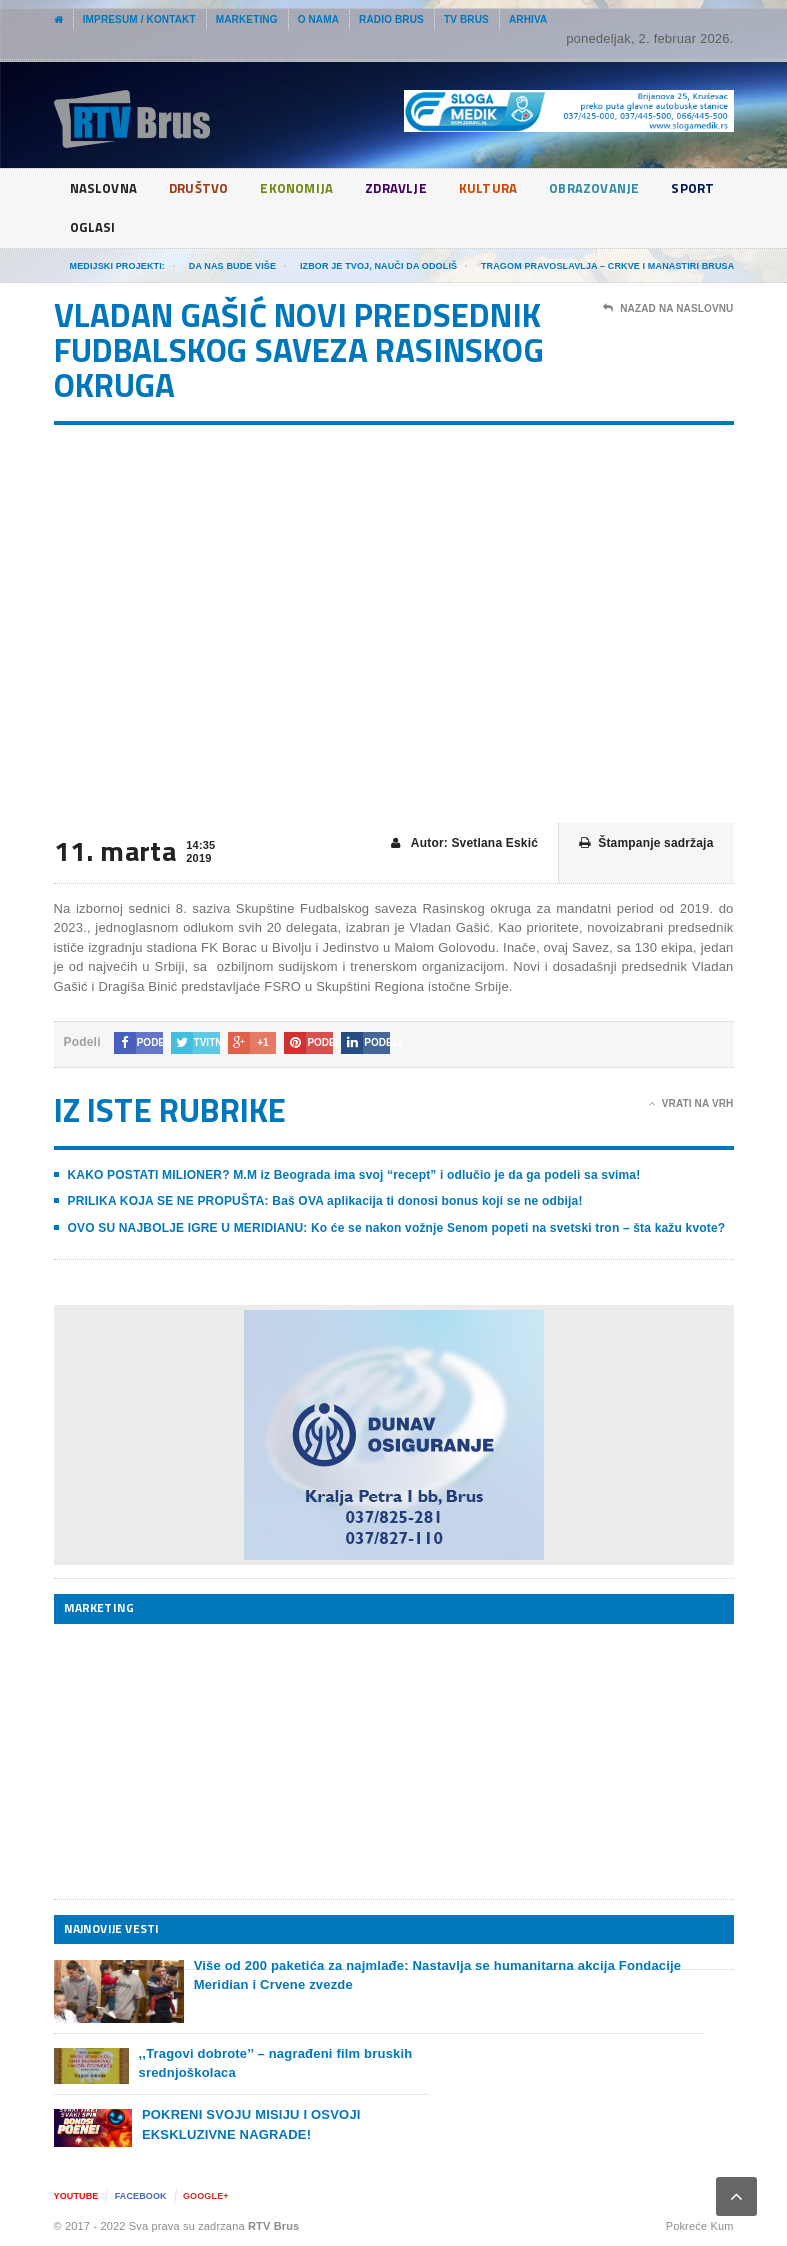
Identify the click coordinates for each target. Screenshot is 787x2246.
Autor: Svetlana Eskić (464, 843)
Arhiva (528, 19)
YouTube (76, 2196)
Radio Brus (391, 19)
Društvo (203, 188)
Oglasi (170, 227)
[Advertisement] (204, 1761)
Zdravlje (409, 188)
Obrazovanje (611, 188)
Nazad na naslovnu (668, 309)
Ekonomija (306, 188)
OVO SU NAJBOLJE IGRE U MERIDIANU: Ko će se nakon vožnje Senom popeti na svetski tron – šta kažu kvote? (397, 1228)
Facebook (141, 2196)
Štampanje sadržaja (646, 843)
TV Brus (466, 19)
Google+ (206, 2196)
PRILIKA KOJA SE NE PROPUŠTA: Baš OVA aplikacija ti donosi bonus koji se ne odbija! (325, 1201)
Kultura (501, 188)
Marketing (247, 19)
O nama (318, 19)
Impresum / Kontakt (139, 19)
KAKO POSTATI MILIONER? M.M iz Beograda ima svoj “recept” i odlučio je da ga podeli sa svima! (354, 1175)
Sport (92, 227)
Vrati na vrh (691, 1104)
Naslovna (105, 188)
